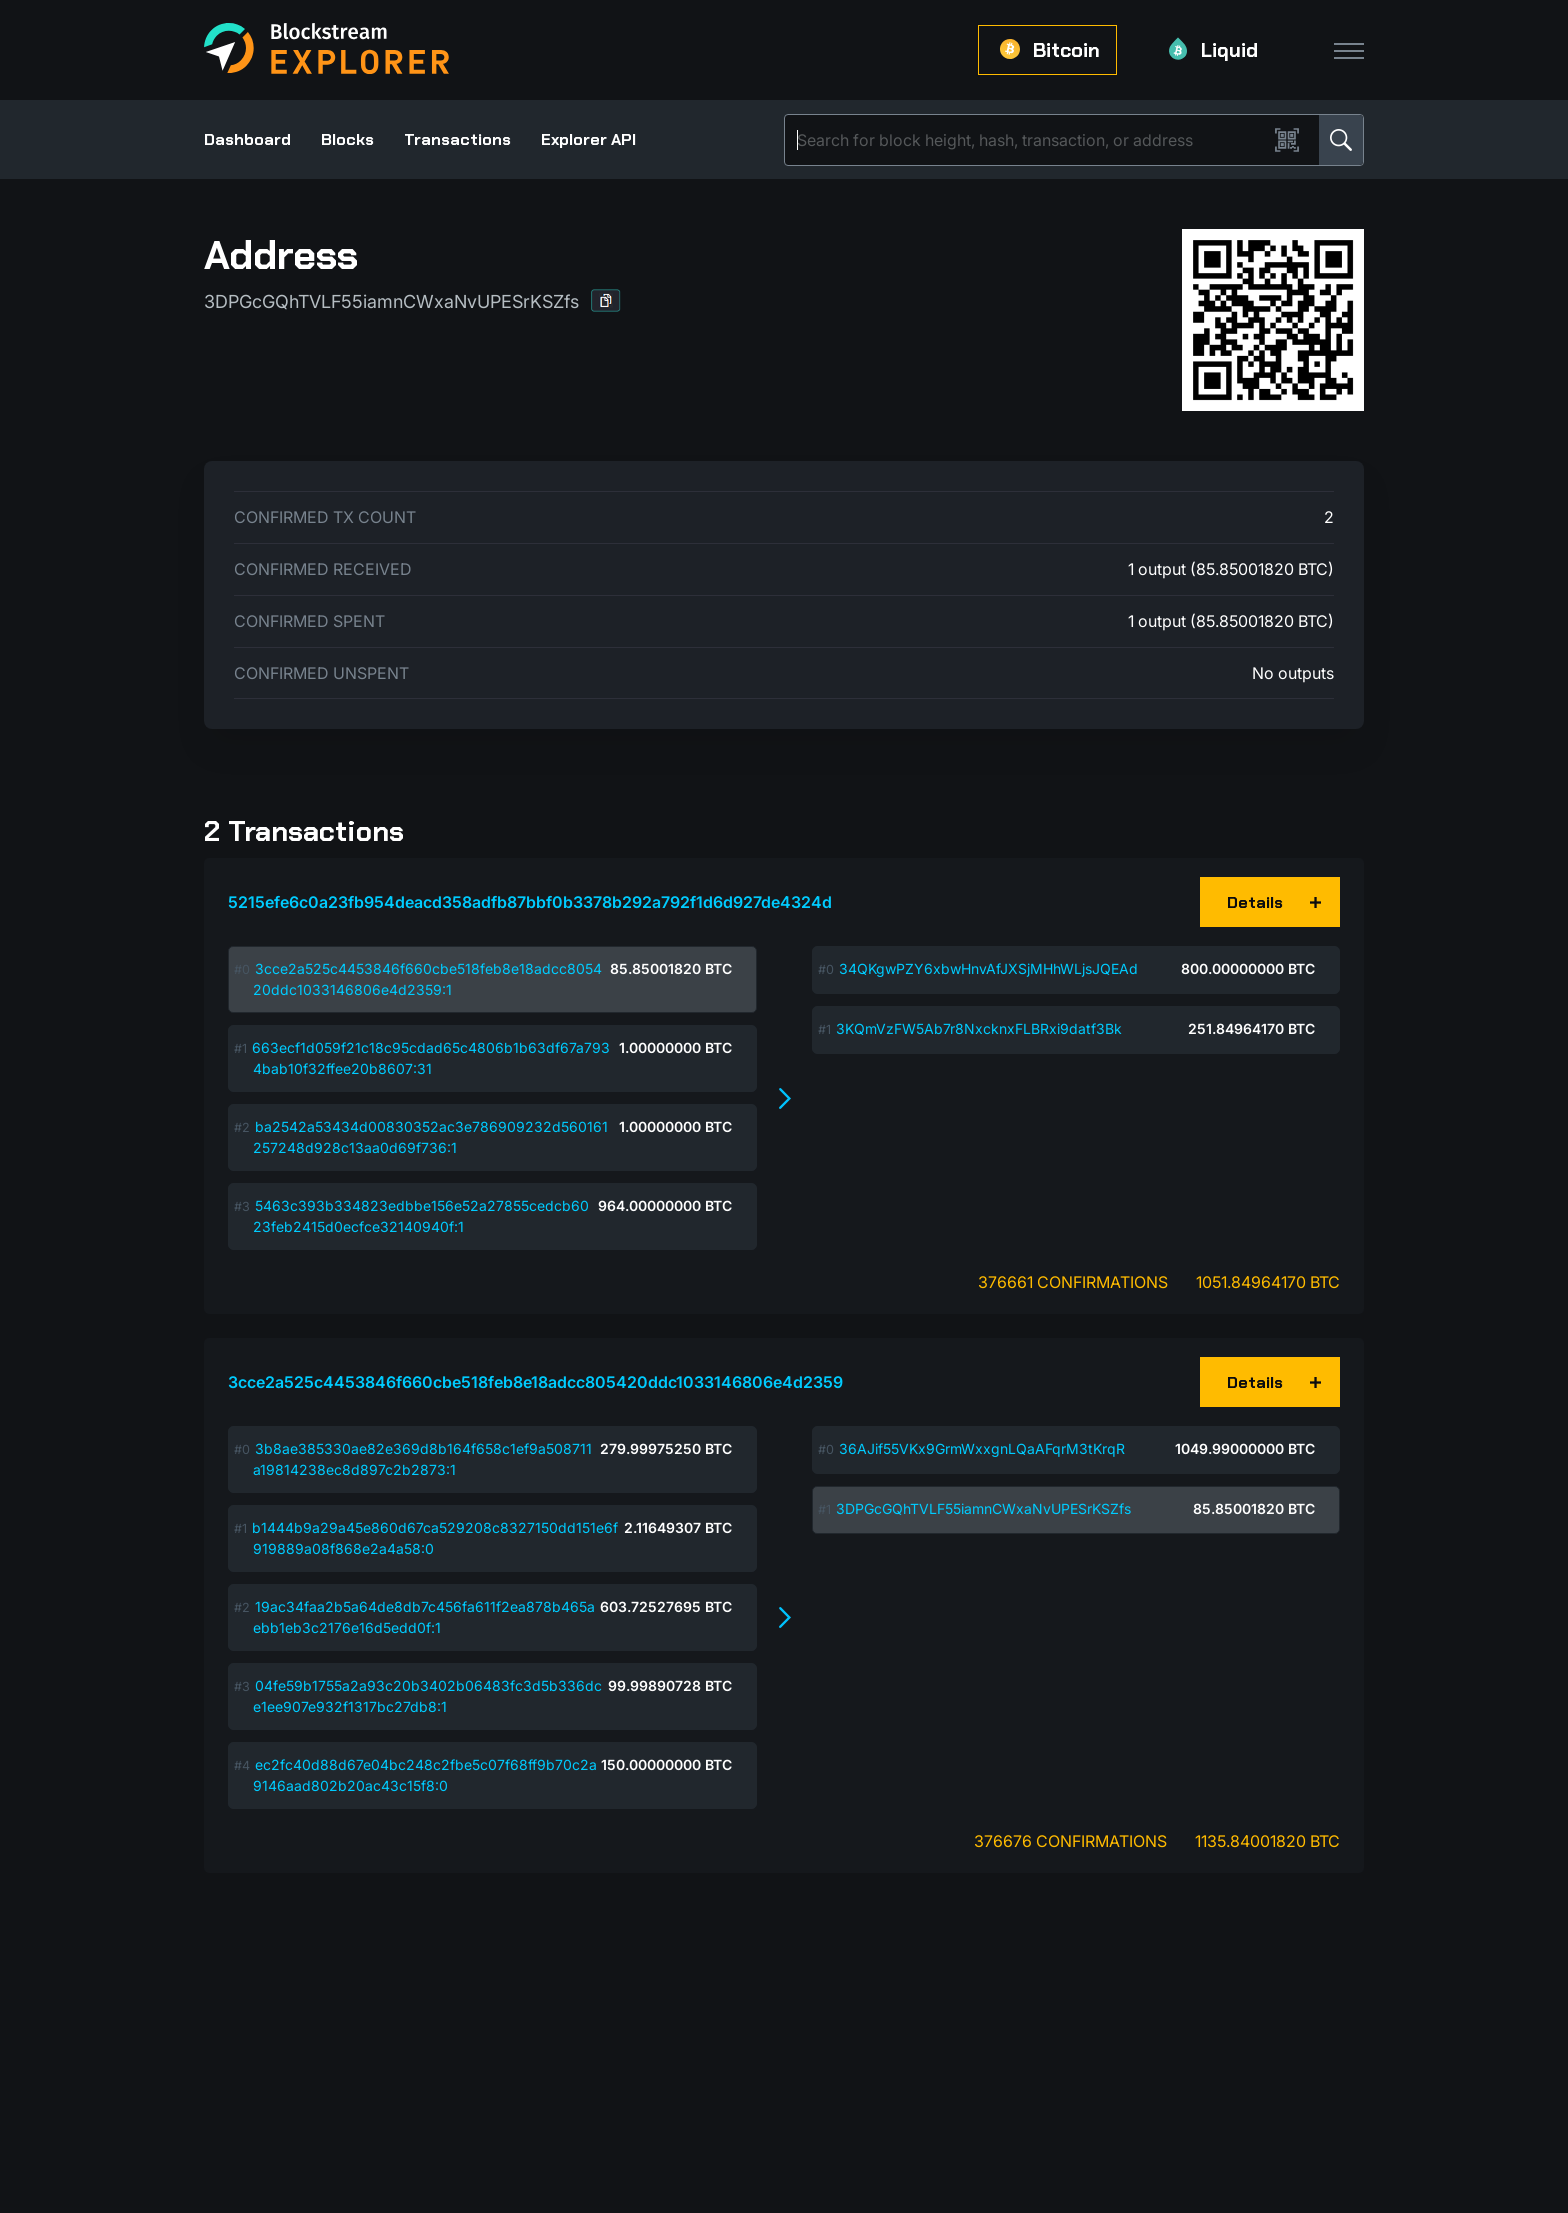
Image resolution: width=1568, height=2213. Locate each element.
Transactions (457, 139)
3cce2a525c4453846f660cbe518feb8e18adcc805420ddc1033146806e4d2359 (535, 1382)
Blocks (347, 139)
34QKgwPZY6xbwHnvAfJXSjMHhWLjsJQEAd (988, 968)
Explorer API (588, 139)
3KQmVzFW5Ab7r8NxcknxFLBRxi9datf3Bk (979, 1028)
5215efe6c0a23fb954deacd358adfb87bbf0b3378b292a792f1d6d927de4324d (530, 902)
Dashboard (247, 139)
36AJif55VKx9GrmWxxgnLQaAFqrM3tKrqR (982, 1448)
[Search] (1030, 140)
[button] (606, 300)
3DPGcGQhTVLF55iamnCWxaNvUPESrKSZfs (983, 1508)
